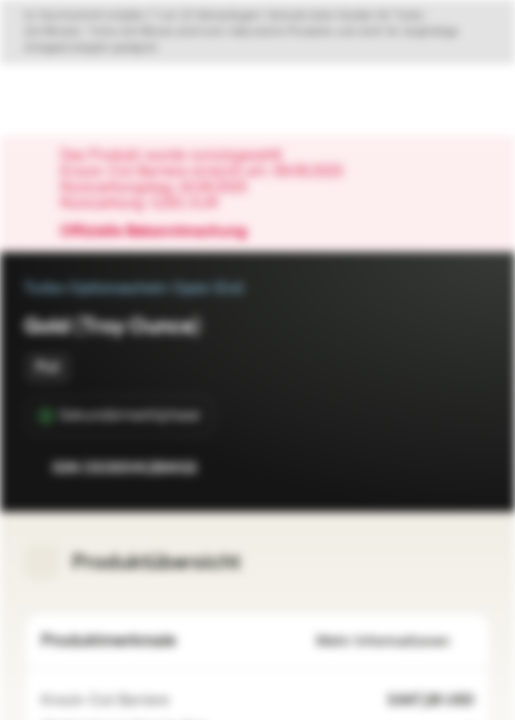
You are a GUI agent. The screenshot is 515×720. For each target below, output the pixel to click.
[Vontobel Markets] (78, 100)
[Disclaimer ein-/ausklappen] (257, 32)
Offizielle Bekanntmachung (163, 232)
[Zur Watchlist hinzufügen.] (431, 468)
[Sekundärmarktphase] (119, 416)
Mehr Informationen (395, 641)
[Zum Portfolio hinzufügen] (471, 468)
